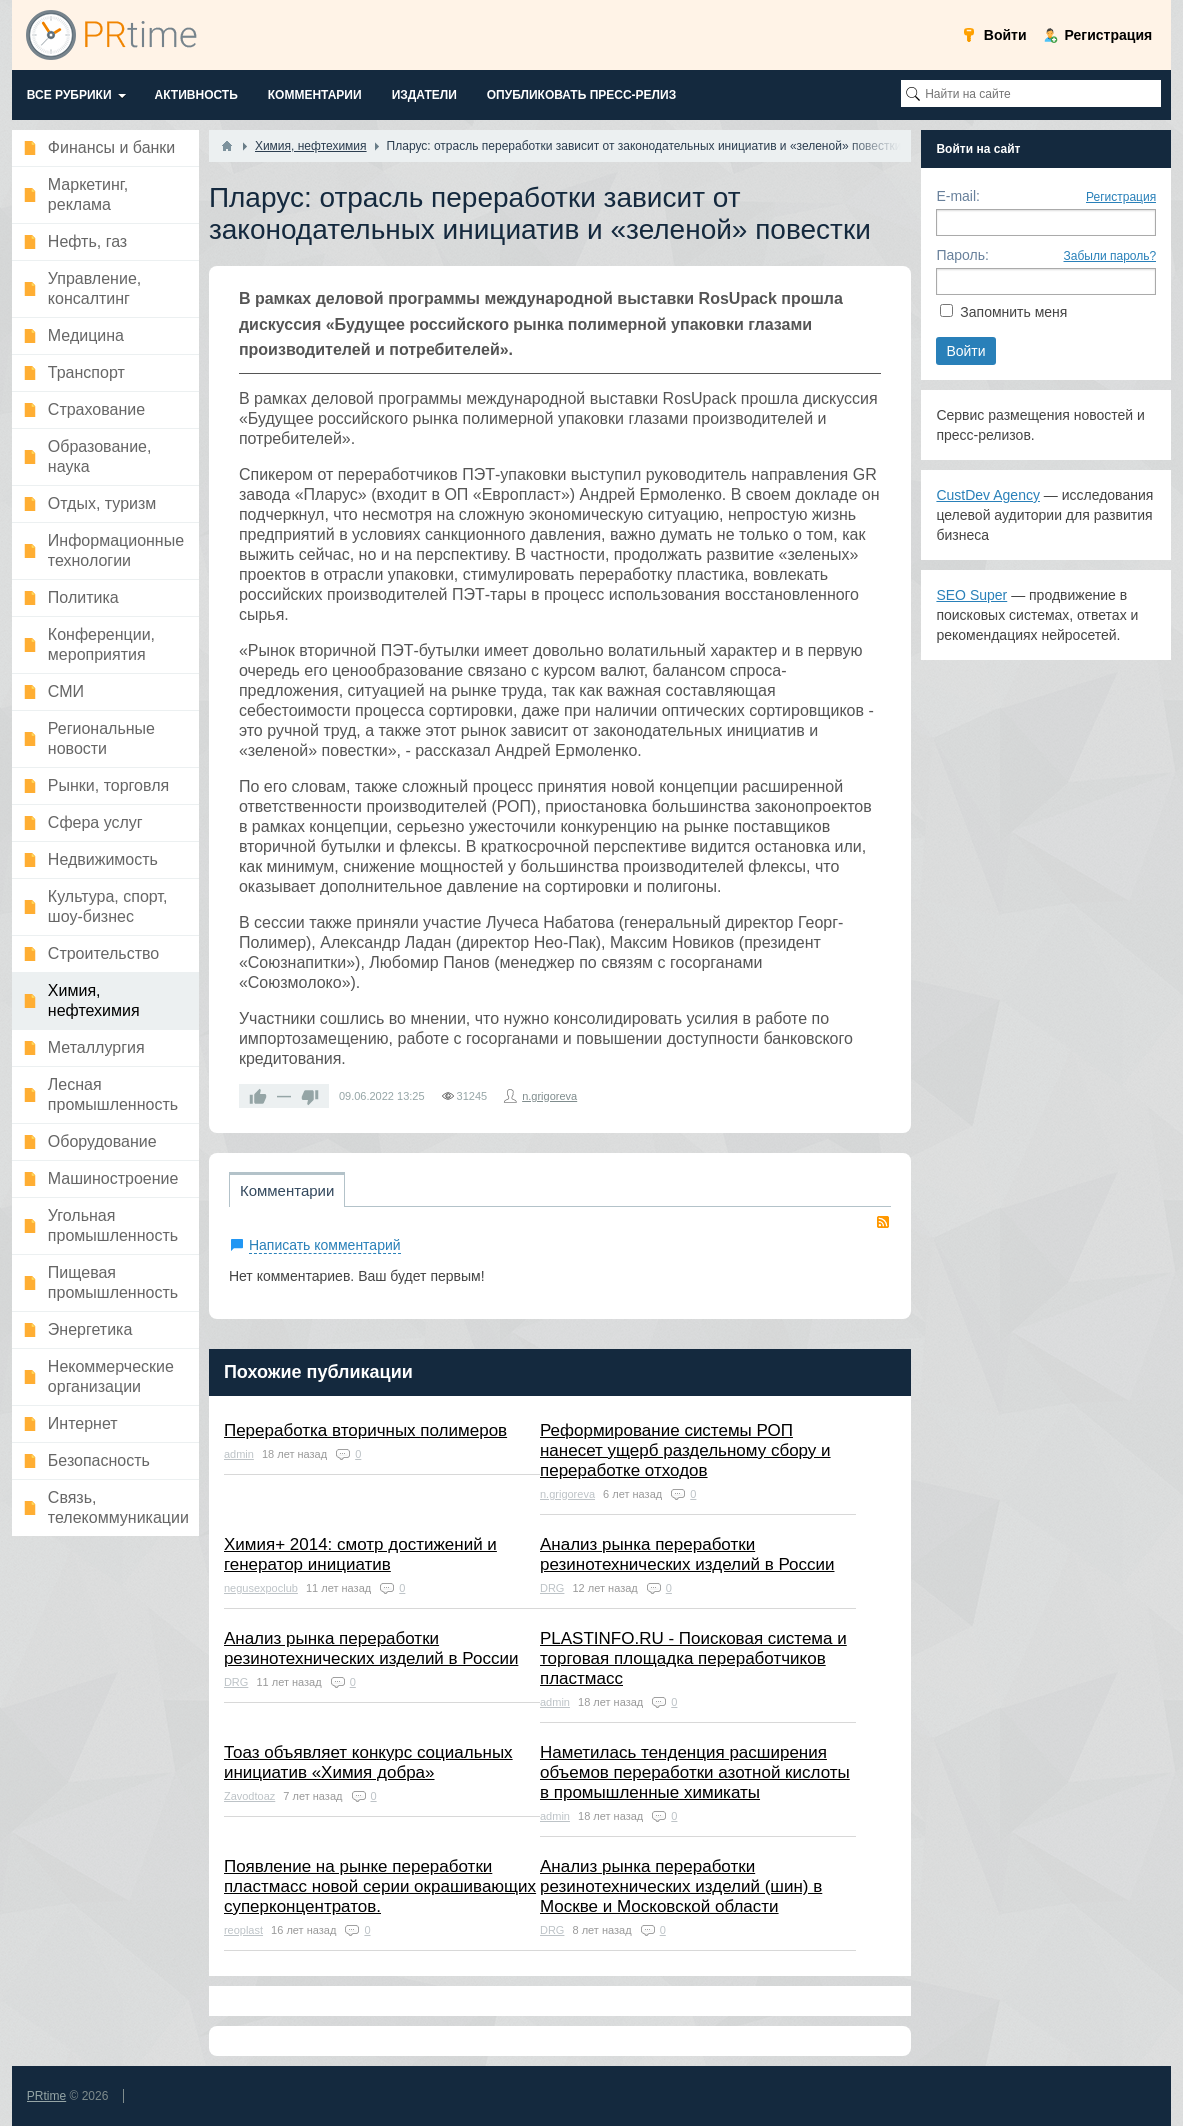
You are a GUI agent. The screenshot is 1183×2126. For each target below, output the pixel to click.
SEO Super (971, 595)
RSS (883, 1222)
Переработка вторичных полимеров (365, 1430)
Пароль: (962, 255)
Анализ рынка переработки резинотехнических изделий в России (687, 1554)
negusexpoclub (261, 1588)
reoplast (243, 1930)
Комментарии (287, 1190)
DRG (552, 1588)
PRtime (46, 2096)
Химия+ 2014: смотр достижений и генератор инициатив (360, 1554)
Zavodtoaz (249, 1796)
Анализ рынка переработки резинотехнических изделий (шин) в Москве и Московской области (681, 1886)
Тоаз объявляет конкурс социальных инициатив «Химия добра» (368, 1762)
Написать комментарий (325, 1245)
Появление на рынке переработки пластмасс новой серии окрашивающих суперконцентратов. (380, 1886)
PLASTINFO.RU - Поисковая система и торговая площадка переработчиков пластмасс (693, 1658)
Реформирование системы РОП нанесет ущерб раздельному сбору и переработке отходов (685, 1450)
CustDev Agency (988, 495)
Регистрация (1121, 197)
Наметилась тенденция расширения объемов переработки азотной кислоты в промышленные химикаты (695, 1772)
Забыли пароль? (1110, 256)
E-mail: (958, 196)
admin (239, 1454)
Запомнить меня (1013, 312)
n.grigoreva (549, 1096)
